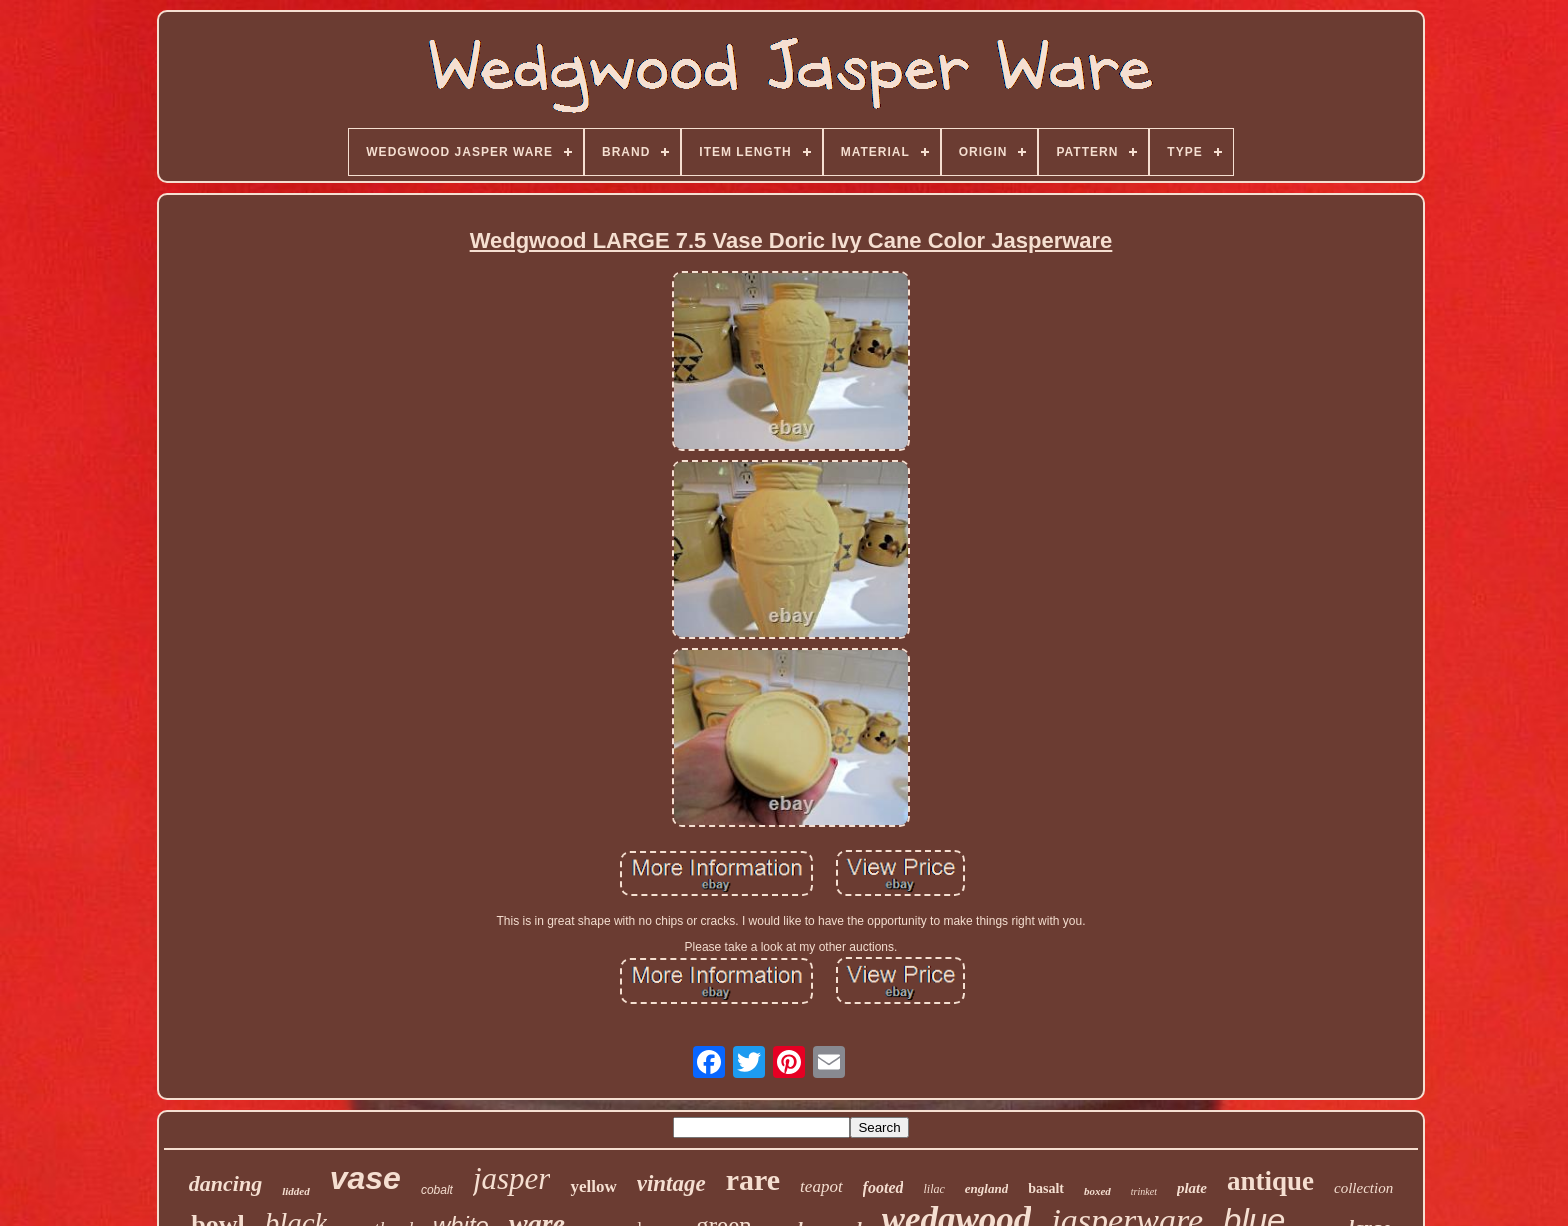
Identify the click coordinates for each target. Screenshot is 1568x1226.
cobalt (437, 1190)
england (986, 1188)
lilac (933, 1189)
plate (1192, 1188)
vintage (671, 1183)
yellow (593, 1186)
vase (365, 1178)
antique (1270, 1181)
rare (753, 1179)
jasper (512, 1178)
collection (1363, 1188)
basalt (1046, 1188)
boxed (1097, 1191)
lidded (296, 1191)
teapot (821, 1186)
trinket (1144, 1191)
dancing (225, 1183)
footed (883, 1187)
